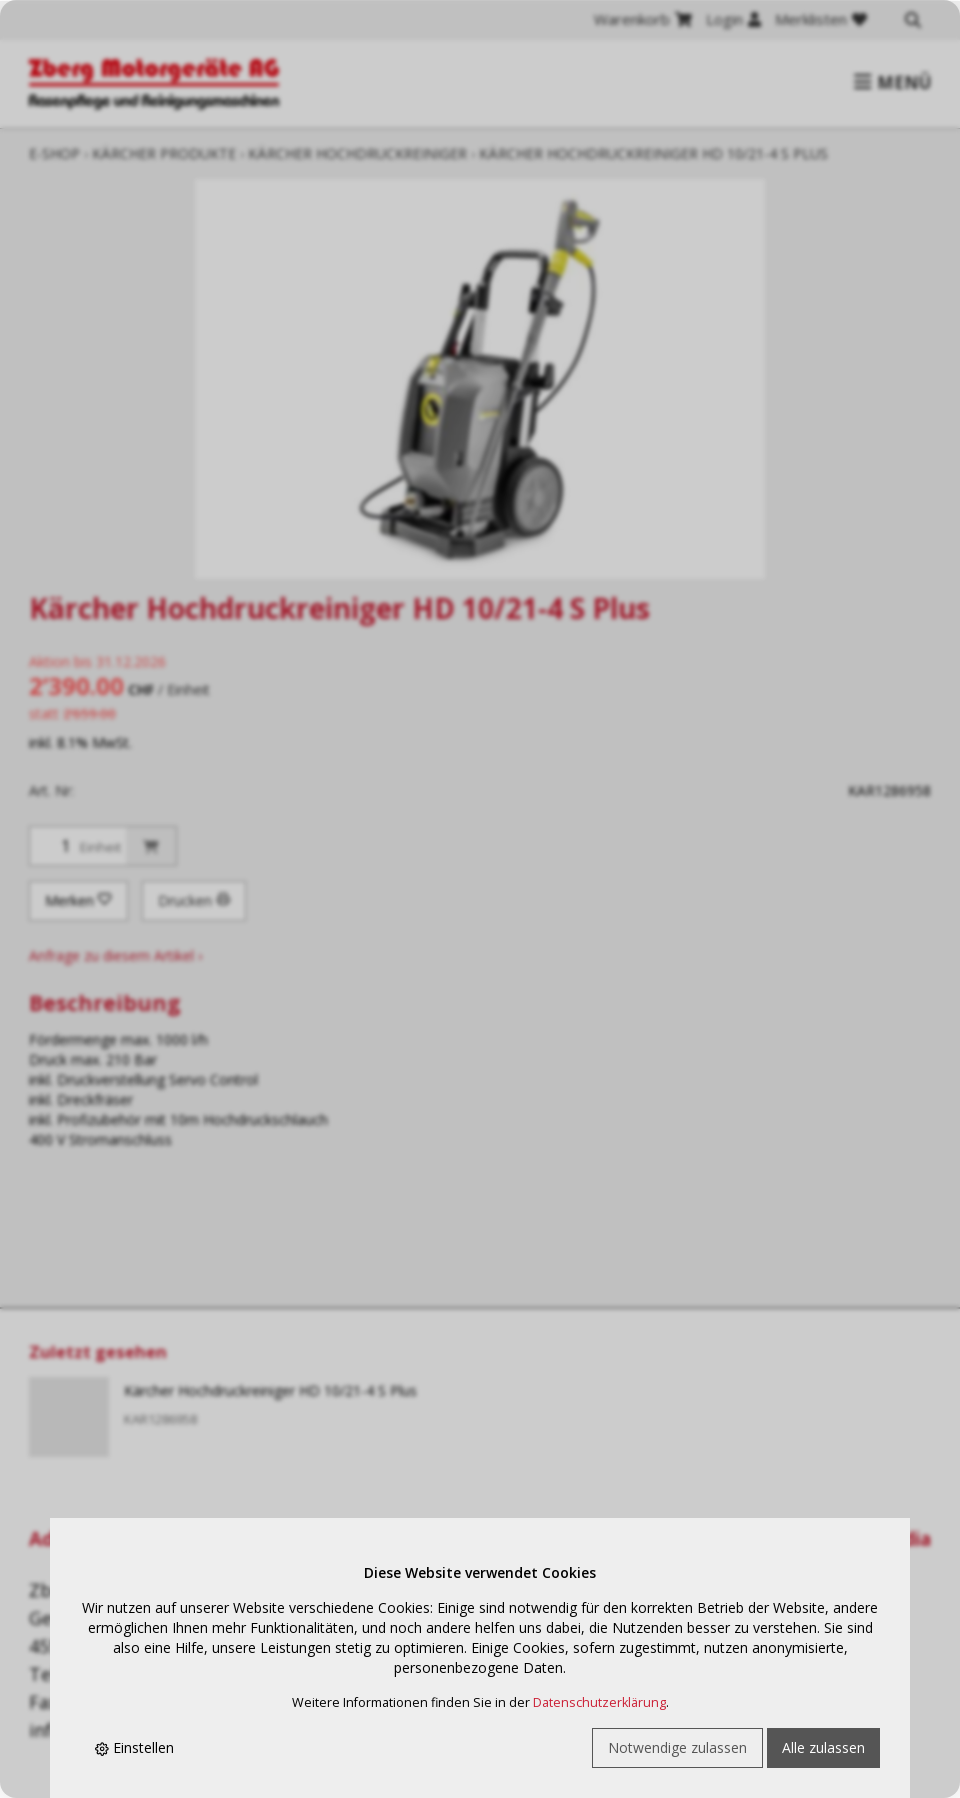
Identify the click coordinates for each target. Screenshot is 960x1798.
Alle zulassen (823, 1747)
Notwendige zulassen (677, 1747)
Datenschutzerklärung (599, 1702)
